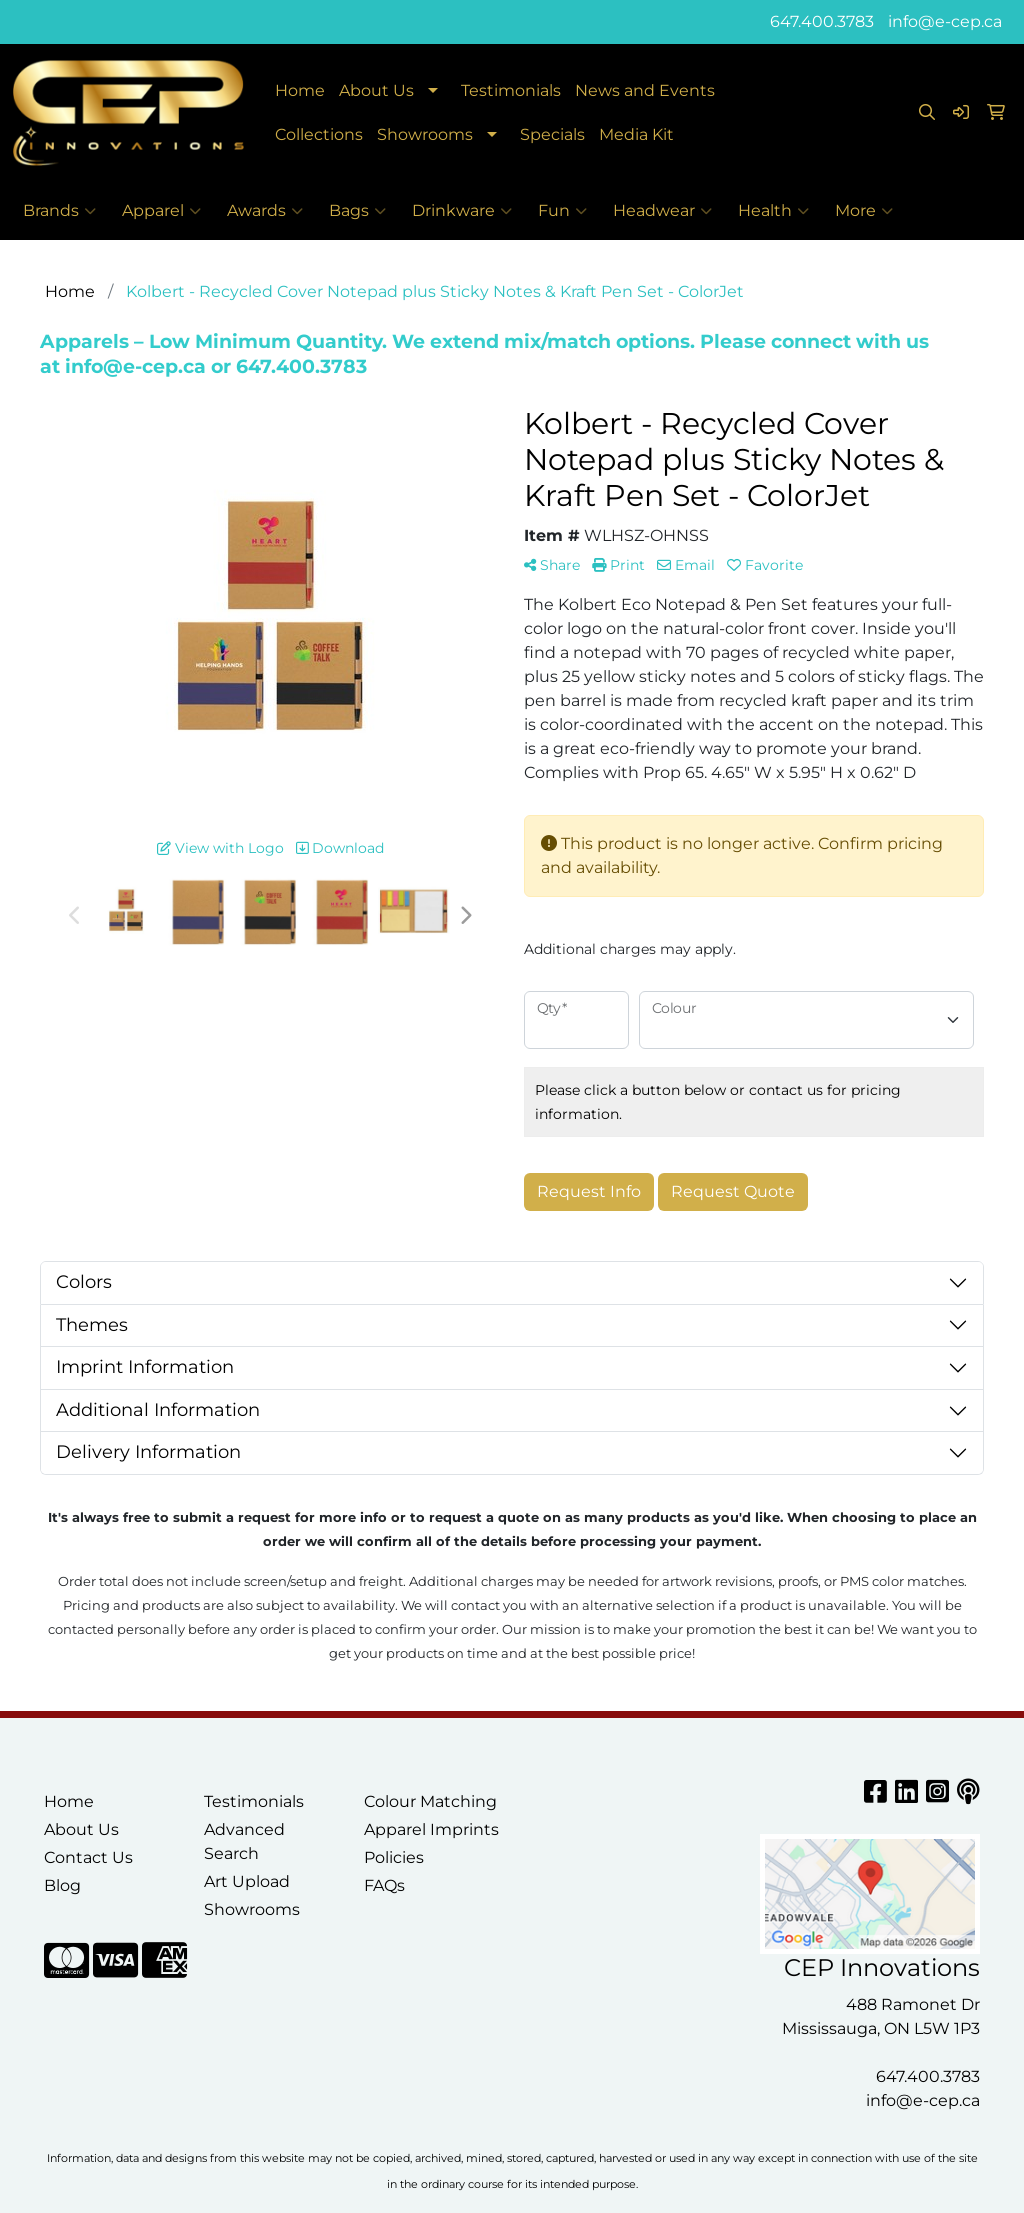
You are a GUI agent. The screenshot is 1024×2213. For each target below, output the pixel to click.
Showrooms (425, 134)
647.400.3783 (822, 21)
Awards (265, 211)
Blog (62, 1885)
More (864, 211)
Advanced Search (244, 1841)
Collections (319, 134)
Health (773, 211)
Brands (59, 211)
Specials (552, 134)
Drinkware (462, 211)
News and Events (645, 90)
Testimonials (511, 90)
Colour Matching (430, 1801)
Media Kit (636, 134)
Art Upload (247, 1881)
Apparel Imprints (431, 1829)
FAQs (384, 1885)
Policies (394, 1857)
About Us (376, 90)
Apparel (161, 211)
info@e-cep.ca (945, 21)
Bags (357, 211)
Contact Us (88, 1857)
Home (300, 90)
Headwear (662, 211)
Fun (562, 211)
